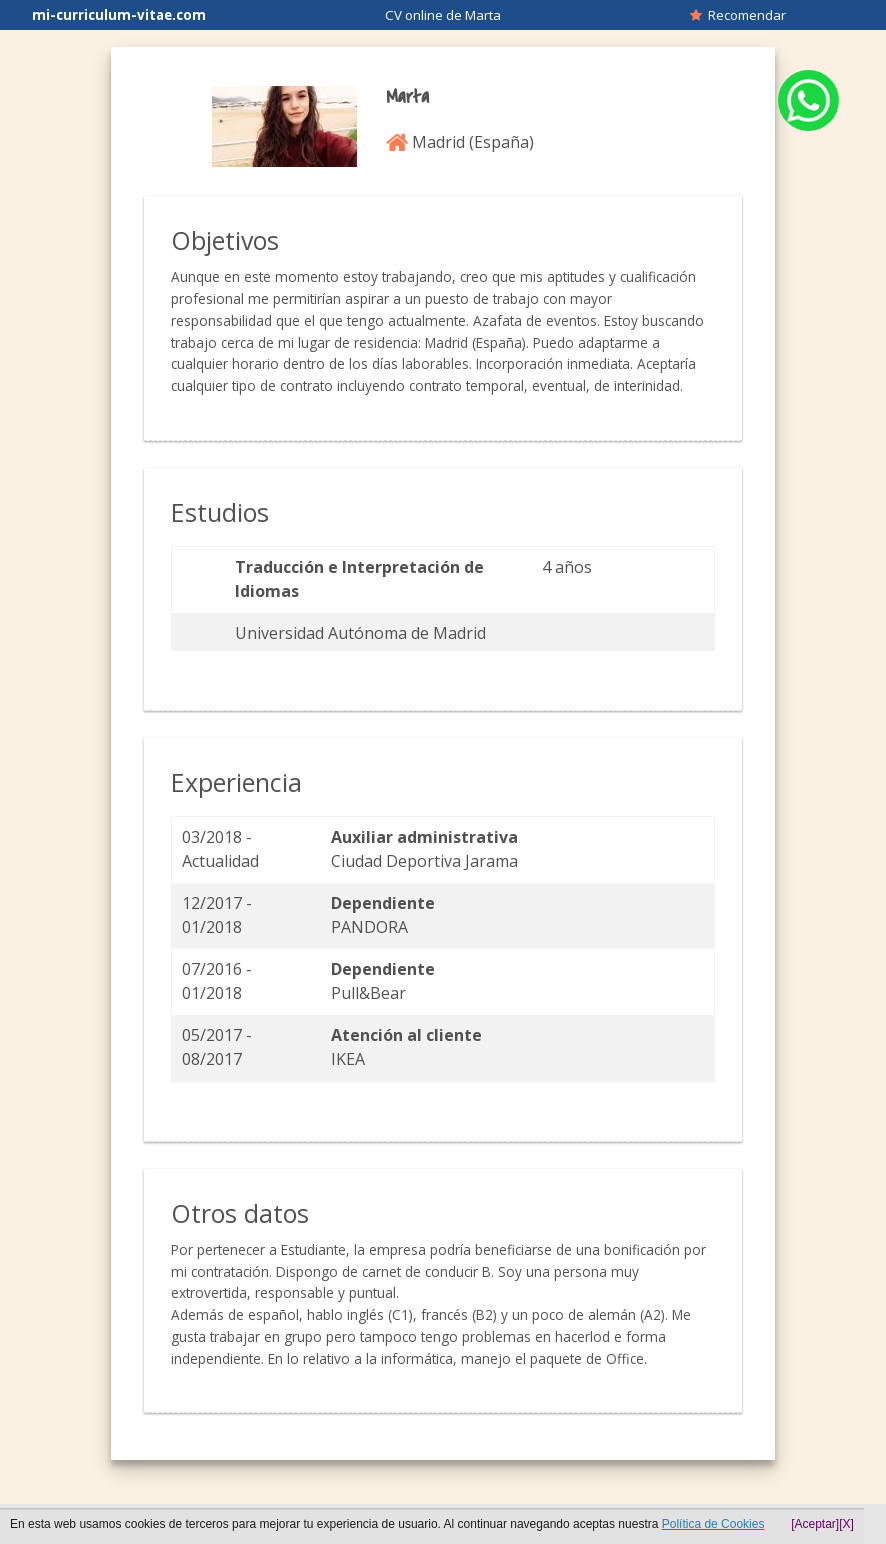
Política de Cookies (713, 1524)
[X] (846, 1524)
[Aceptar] (815, 1524)
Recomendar (738, 15)
